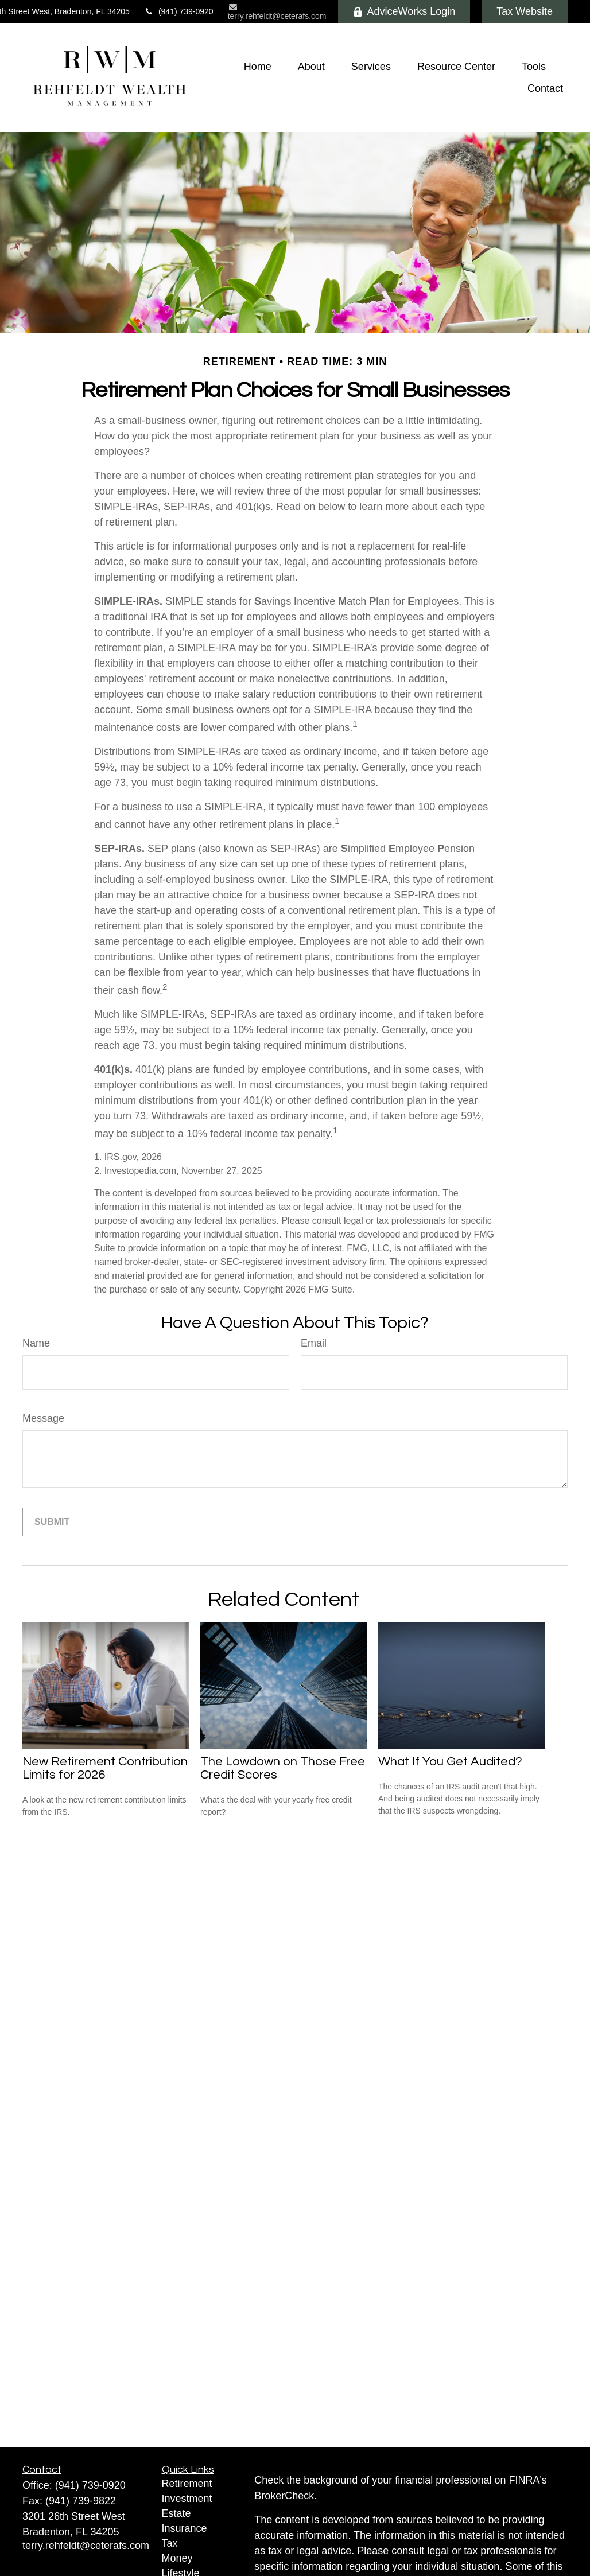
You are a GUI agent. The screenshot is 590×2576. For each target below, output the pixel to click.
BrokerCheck (284, 2495)
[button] (257, 66)
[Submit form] (51, 1522)
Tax (170, 2543)
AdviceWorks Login (404, 11)
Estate (176, 2513)
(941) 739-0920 (179, 11)
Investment (187, 2498)
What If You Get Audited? (450, 1761)
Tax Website (524, 11)
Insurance (184, 2528)
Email (314, 1343)
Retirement (187, 2483)
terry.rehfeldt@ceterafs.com (277, 12)
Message (43, 1418)
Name (36, 1343)
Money (177, 2558)
